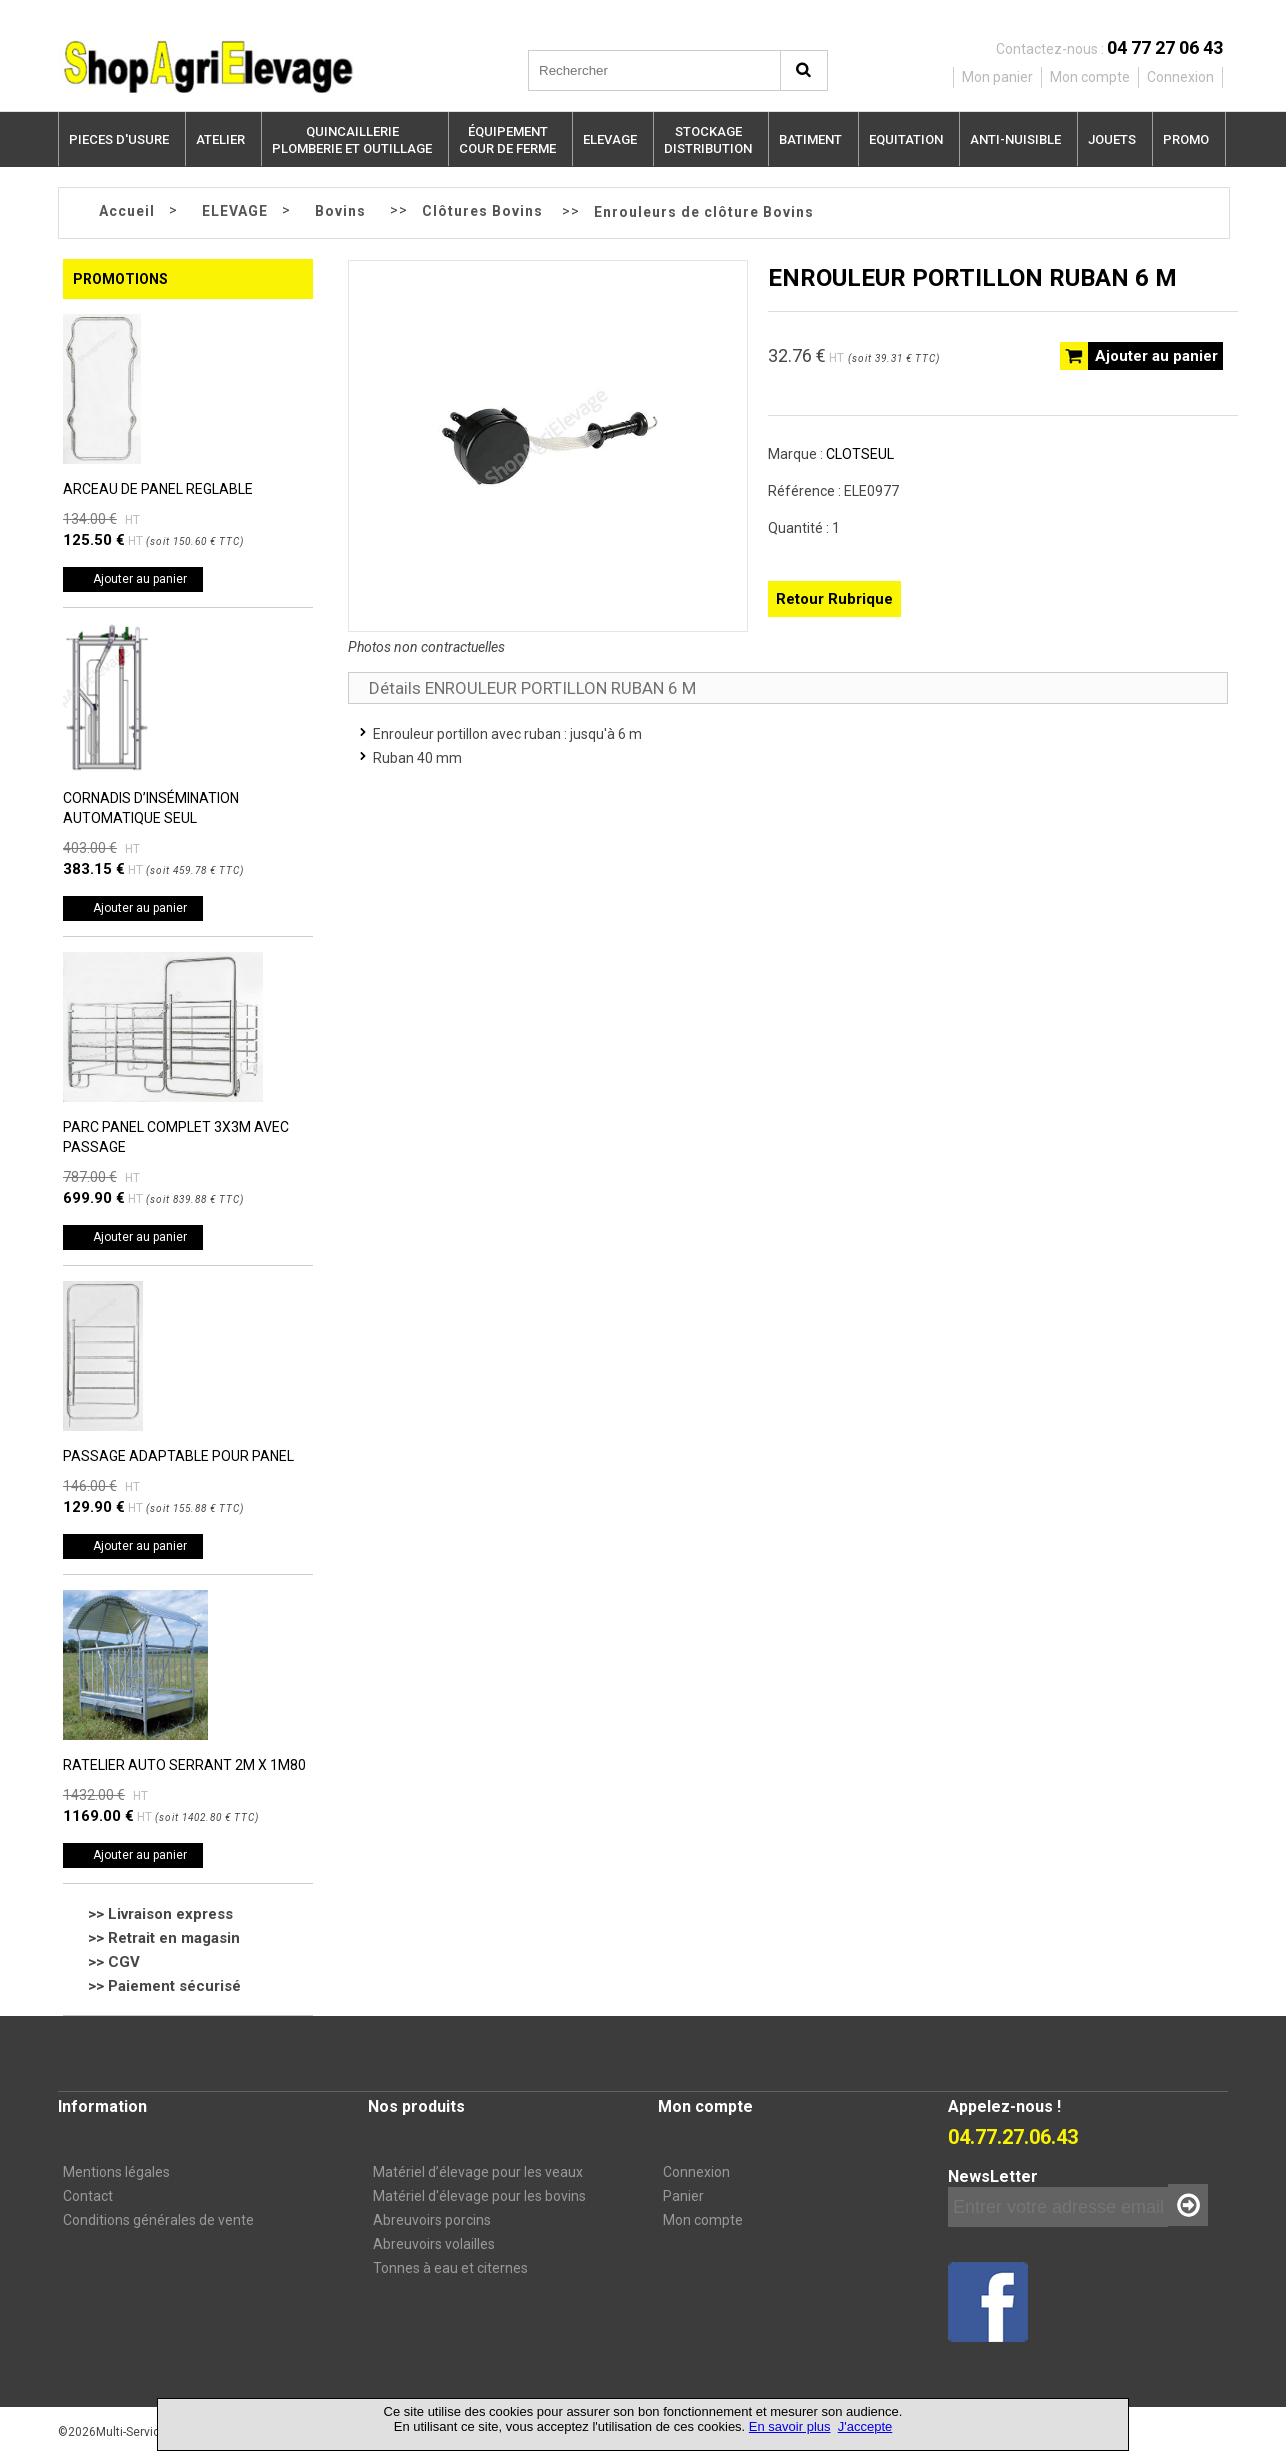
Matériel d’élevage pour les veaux (478, 2172)
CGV (124, 1962)
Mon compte (703, 2220)
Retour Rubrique (834, 599)
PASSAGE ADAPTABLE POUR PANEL (178, 1456)
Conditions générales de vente (158, 2220)
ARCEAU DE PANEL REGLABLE (158, 489)
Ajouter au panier (140, 579)
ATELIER (220, 139)
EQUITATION (906, 139)
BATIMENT (810, 139)
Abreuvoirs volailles (434, 2244)
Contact (88, 2196)
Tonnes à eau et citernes (450, 2268)
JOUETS (1112, 139)
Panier (683, 2196)
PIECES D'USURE (119, 139)
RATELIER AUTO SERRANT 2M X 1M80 (184, 1765)
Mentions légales (116, 2172)
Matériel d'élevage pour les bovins (479, 2196)
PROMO (1186, 139)
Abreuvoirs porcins (432, 2220)
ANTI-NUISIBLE (1015, 139)
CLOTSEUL (860, 454)
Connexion (696, 2172)
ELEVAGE (610, 139)
